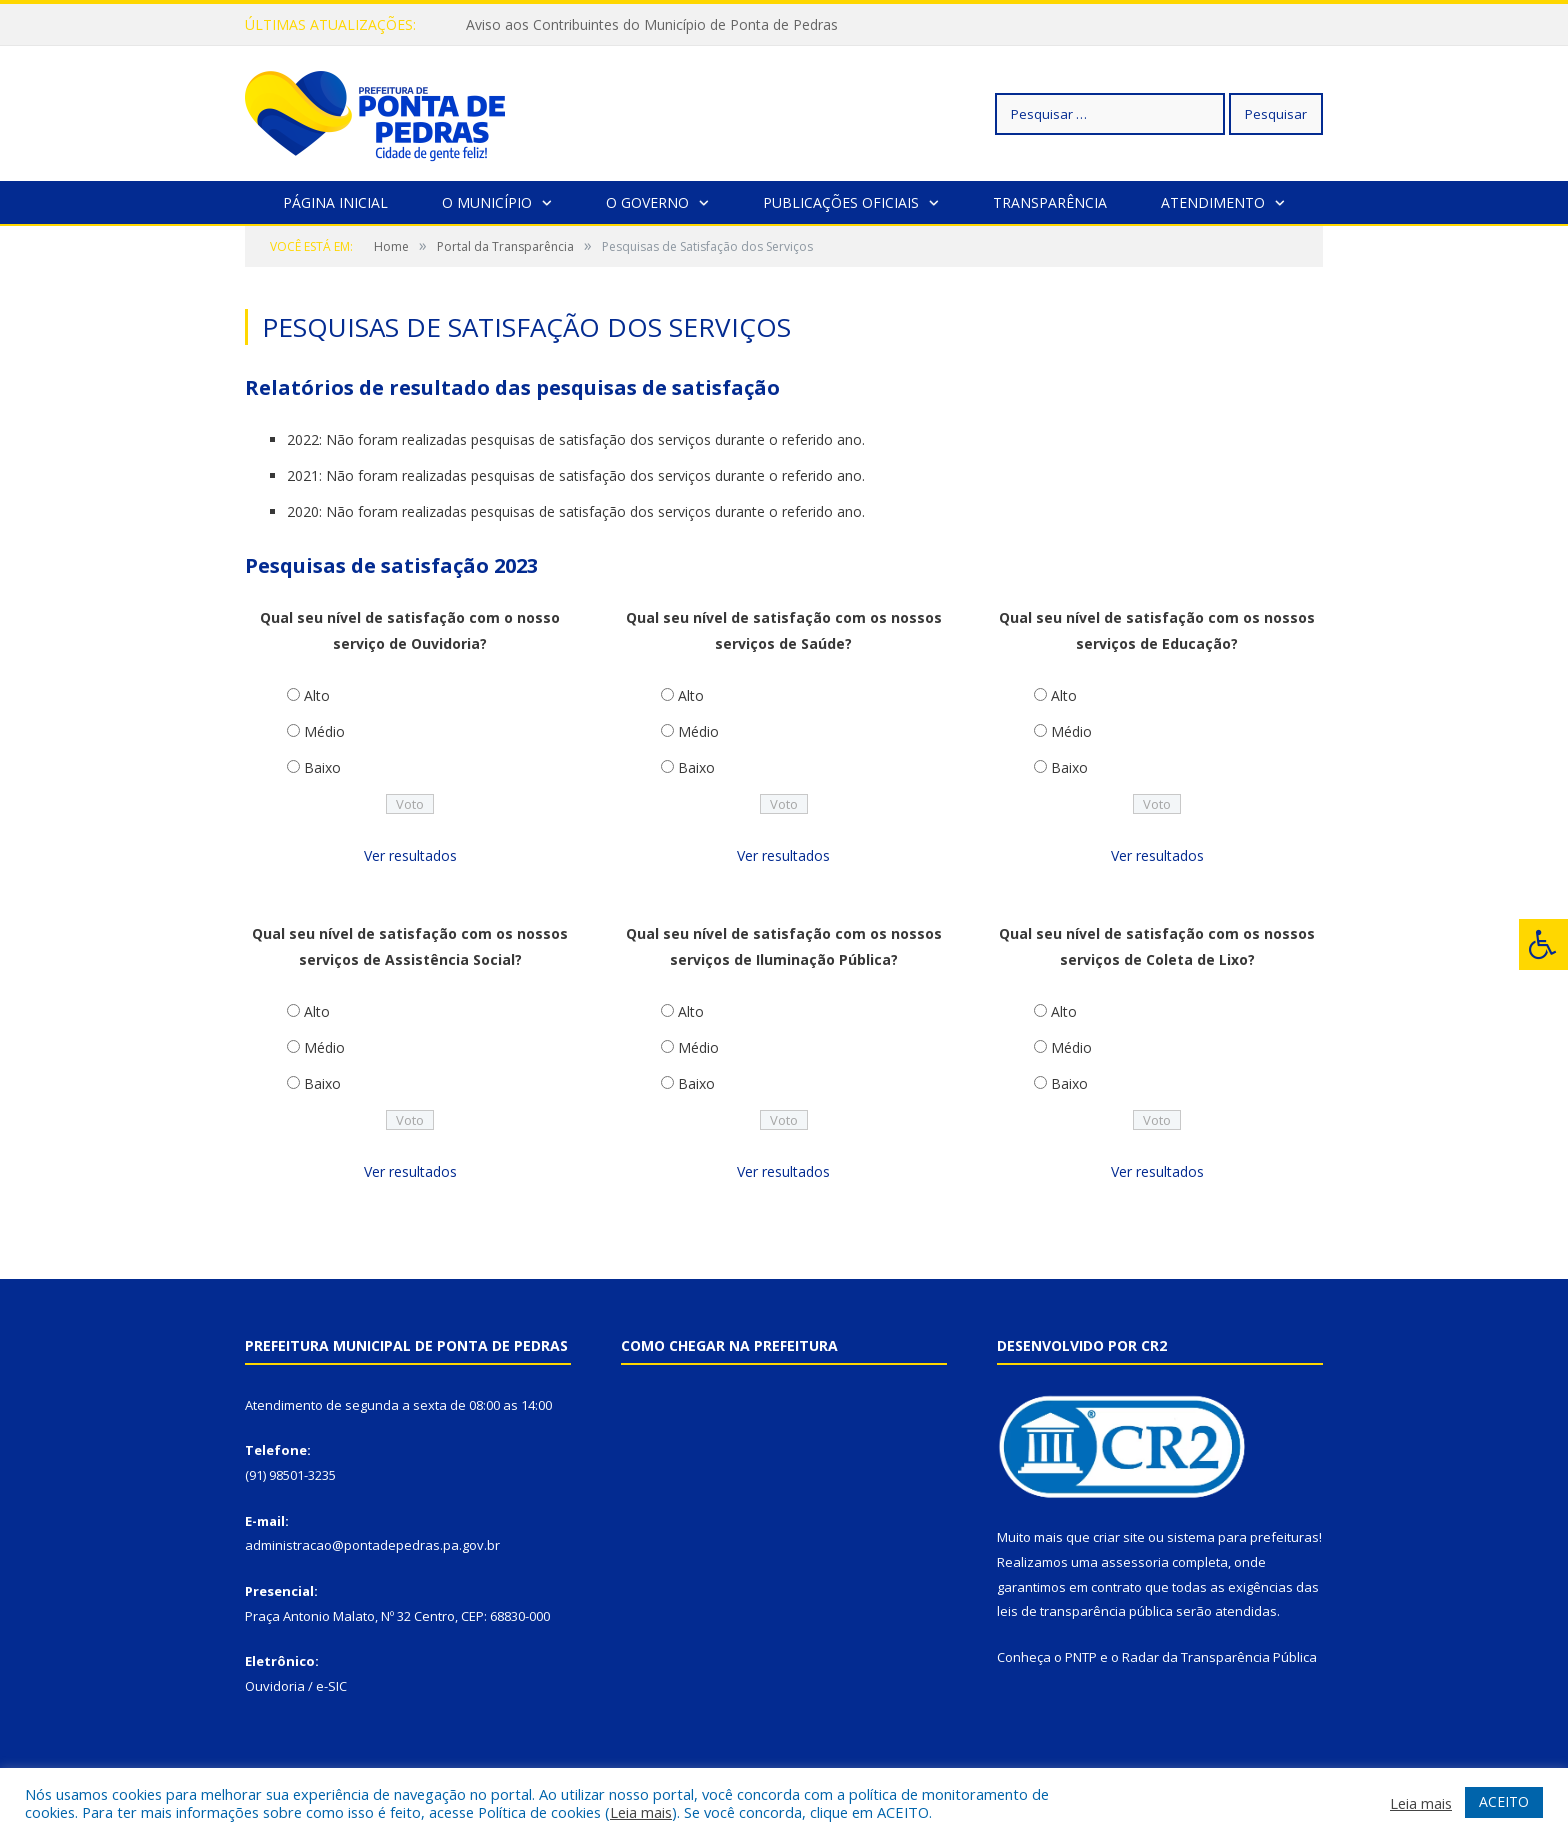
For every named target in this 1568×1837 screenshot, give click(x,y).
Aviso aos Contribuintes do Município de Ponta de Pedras (652, 25)
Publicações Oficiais (841, 202)
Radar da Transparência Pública (1219, 1657)
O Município (487, 202)
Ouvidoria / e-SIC (296, 1686)
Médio (324, 731)
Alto (317, 695)
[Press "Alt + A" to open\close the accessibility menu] (1543, 944)
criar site (1119, 1537)
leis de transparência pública (1085, 1611)
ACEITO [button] (1504, 1801)
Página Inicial (335, 202)
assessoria (1135, 1562)
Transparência (1050, 202)
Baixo (322, 767)
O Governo (647, 202)
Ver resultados (410, 855)
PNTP (1081, 1657)
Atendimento (1213, 202)
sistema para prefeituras (1243, 1537)
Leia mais (641, 1812)
